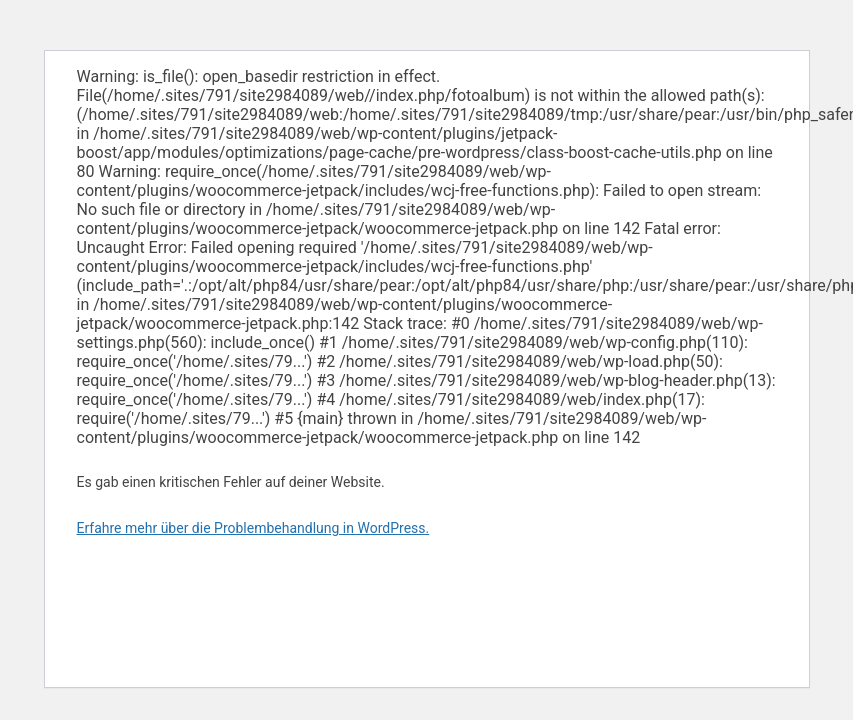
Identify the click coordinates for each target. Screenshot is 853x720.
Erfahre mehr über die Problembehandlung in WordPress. (253, 528)
